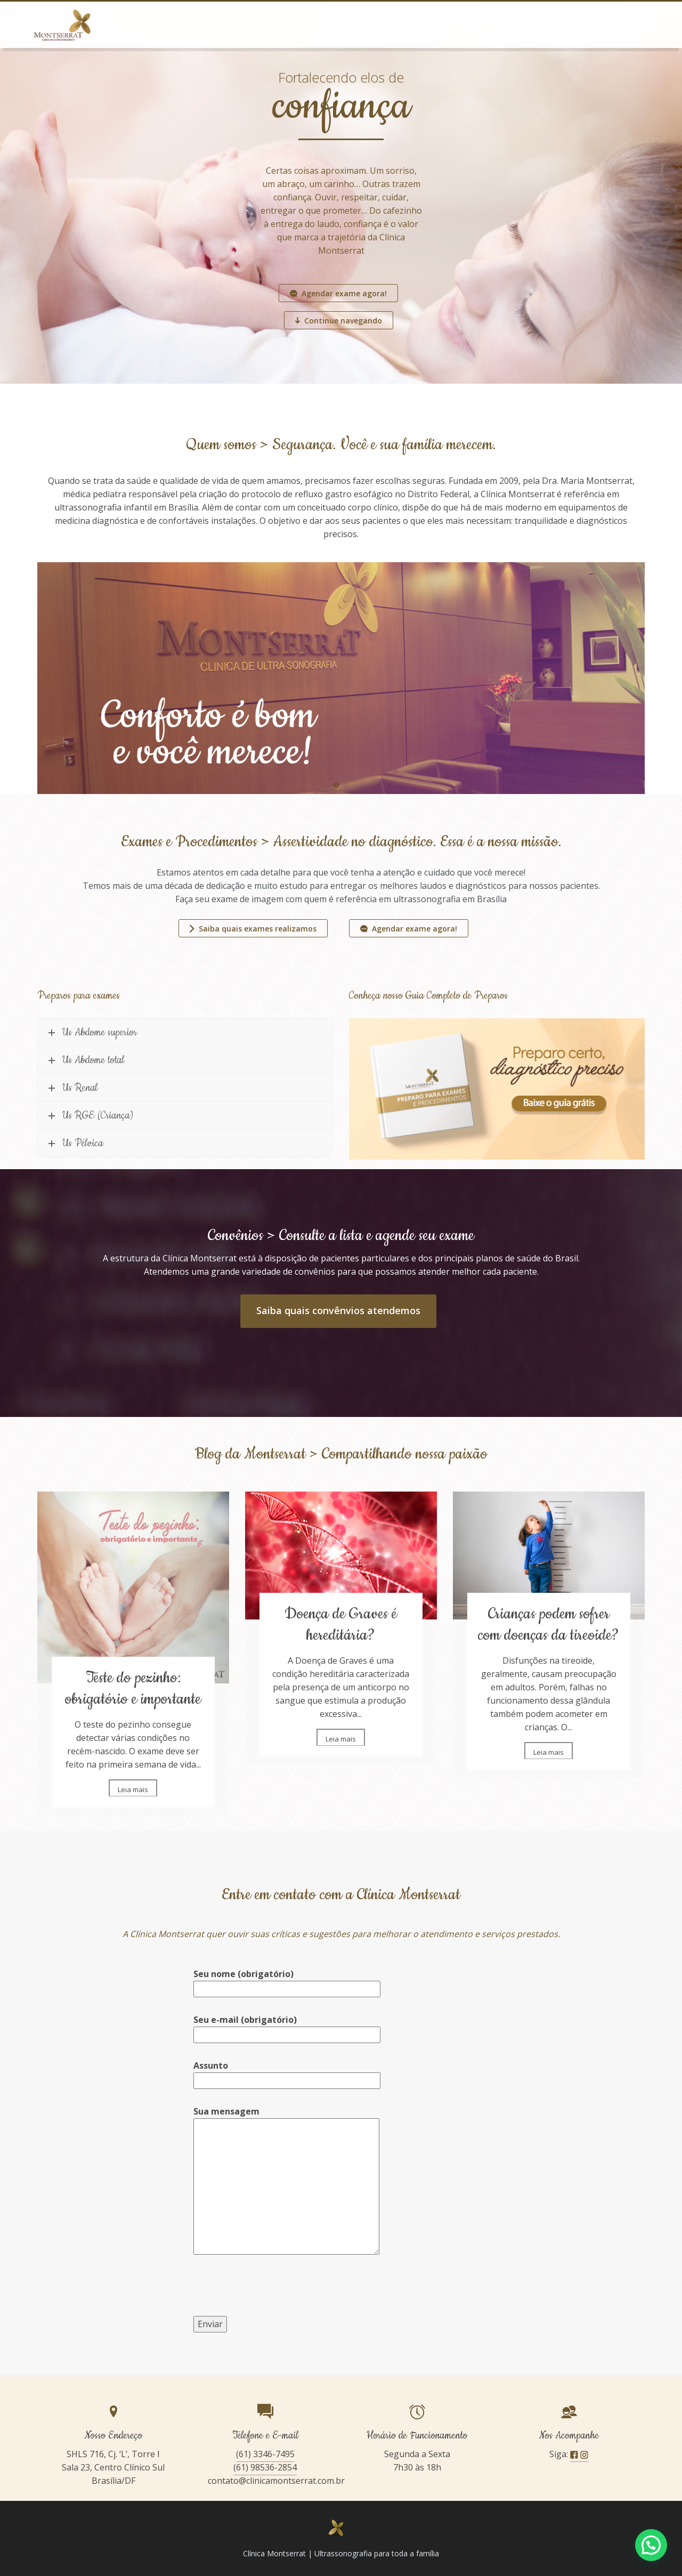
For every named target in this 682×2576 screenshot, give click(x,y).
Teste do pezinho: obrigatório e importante (133, 1688)
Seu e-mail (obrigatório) (286, 2027)
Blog (534, 24)
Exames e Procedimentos (328, 24)
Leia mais (133, 1789)
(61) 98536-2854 (265, 2467)
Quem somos (237, 24)
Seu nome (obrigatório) (286, 1981)
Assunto (286, 2073)
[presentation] (274, 2295)
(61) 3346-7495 (265, 2454)
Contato (582, 24)
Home (179, 24)
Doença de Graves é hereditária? (341, 1624)
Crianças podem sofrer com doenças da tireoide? (548, 1624)
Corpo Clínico (419, 24)
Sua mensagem (286, 2181)
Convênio (484, 24)
